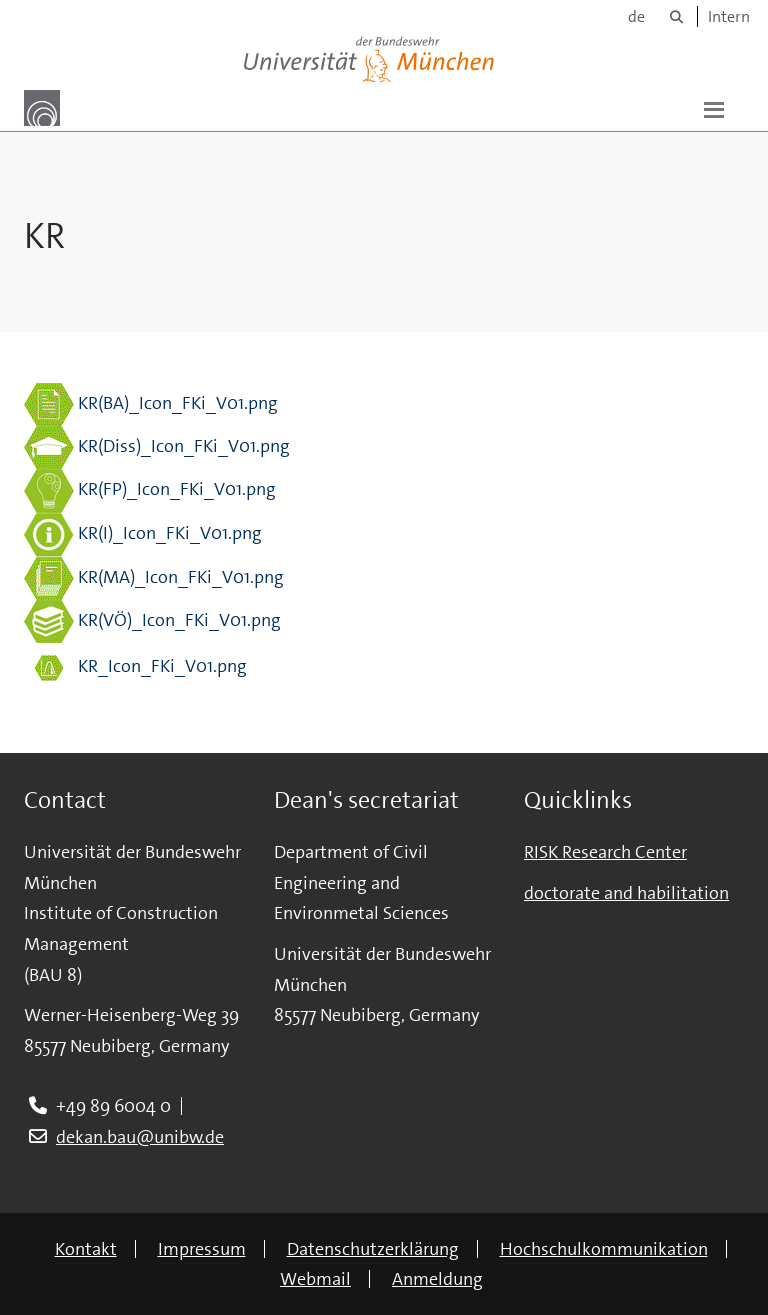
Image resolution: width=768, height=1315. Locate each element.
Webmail (315, 1279)
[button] (714, 108)
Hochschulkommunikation (604, 1249)
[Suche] (676, 16)
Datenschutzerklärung (373, 1249)
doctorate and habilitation (626, 893)
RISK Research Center (605, 852)
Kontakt (86, 1249)
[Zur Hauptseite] (42, 108)
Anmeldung (437, 1279)
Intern (729, 16)
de (636, 16)
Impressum (202, 1249)
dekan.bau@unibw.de (140, 1137)
